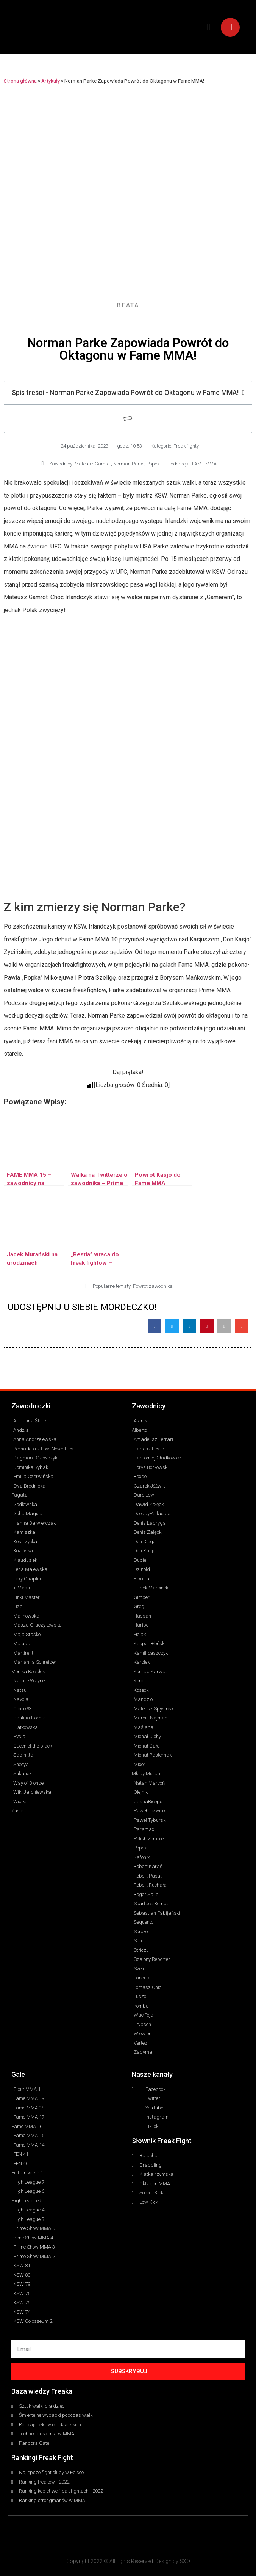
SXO (185, 2561)
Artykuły (50, 81)
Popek (153, 464)
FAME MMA (204, 464)
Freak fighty (186, 446)
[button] (208, 27)
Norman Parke (128, 464)
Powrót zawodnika (153, 1286)
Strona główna (20, 81)
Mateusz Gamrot (93, 464)
